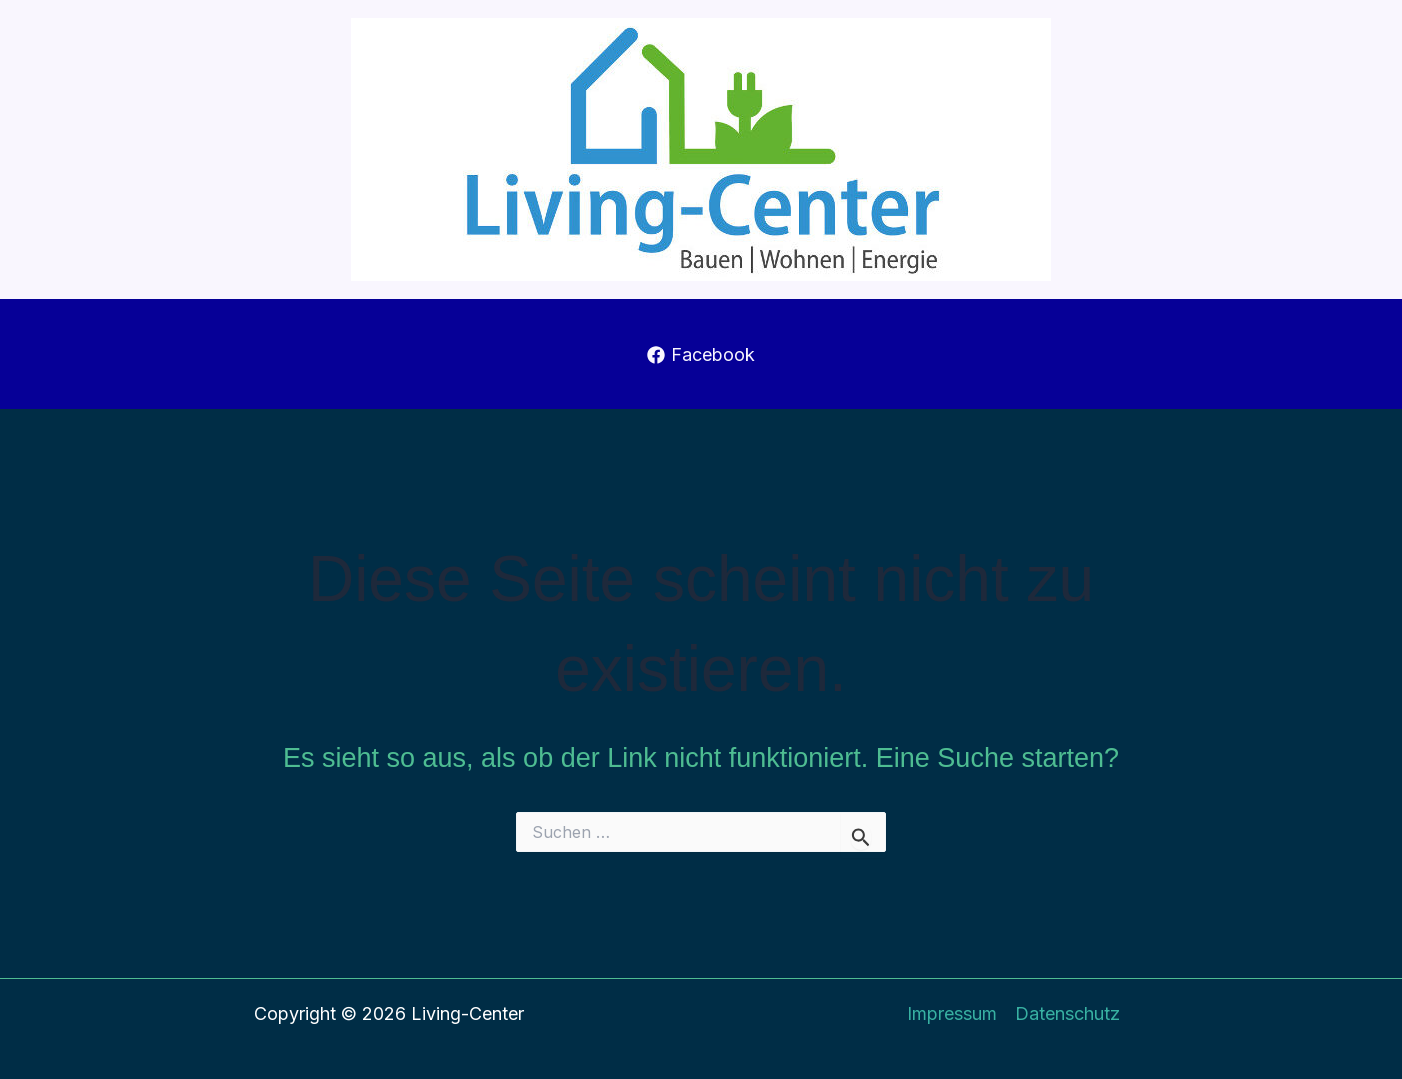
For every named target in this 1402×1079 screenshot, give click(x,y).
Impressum (952, 1013)
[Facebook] (701, 355)
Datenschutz (1067, 1013)
